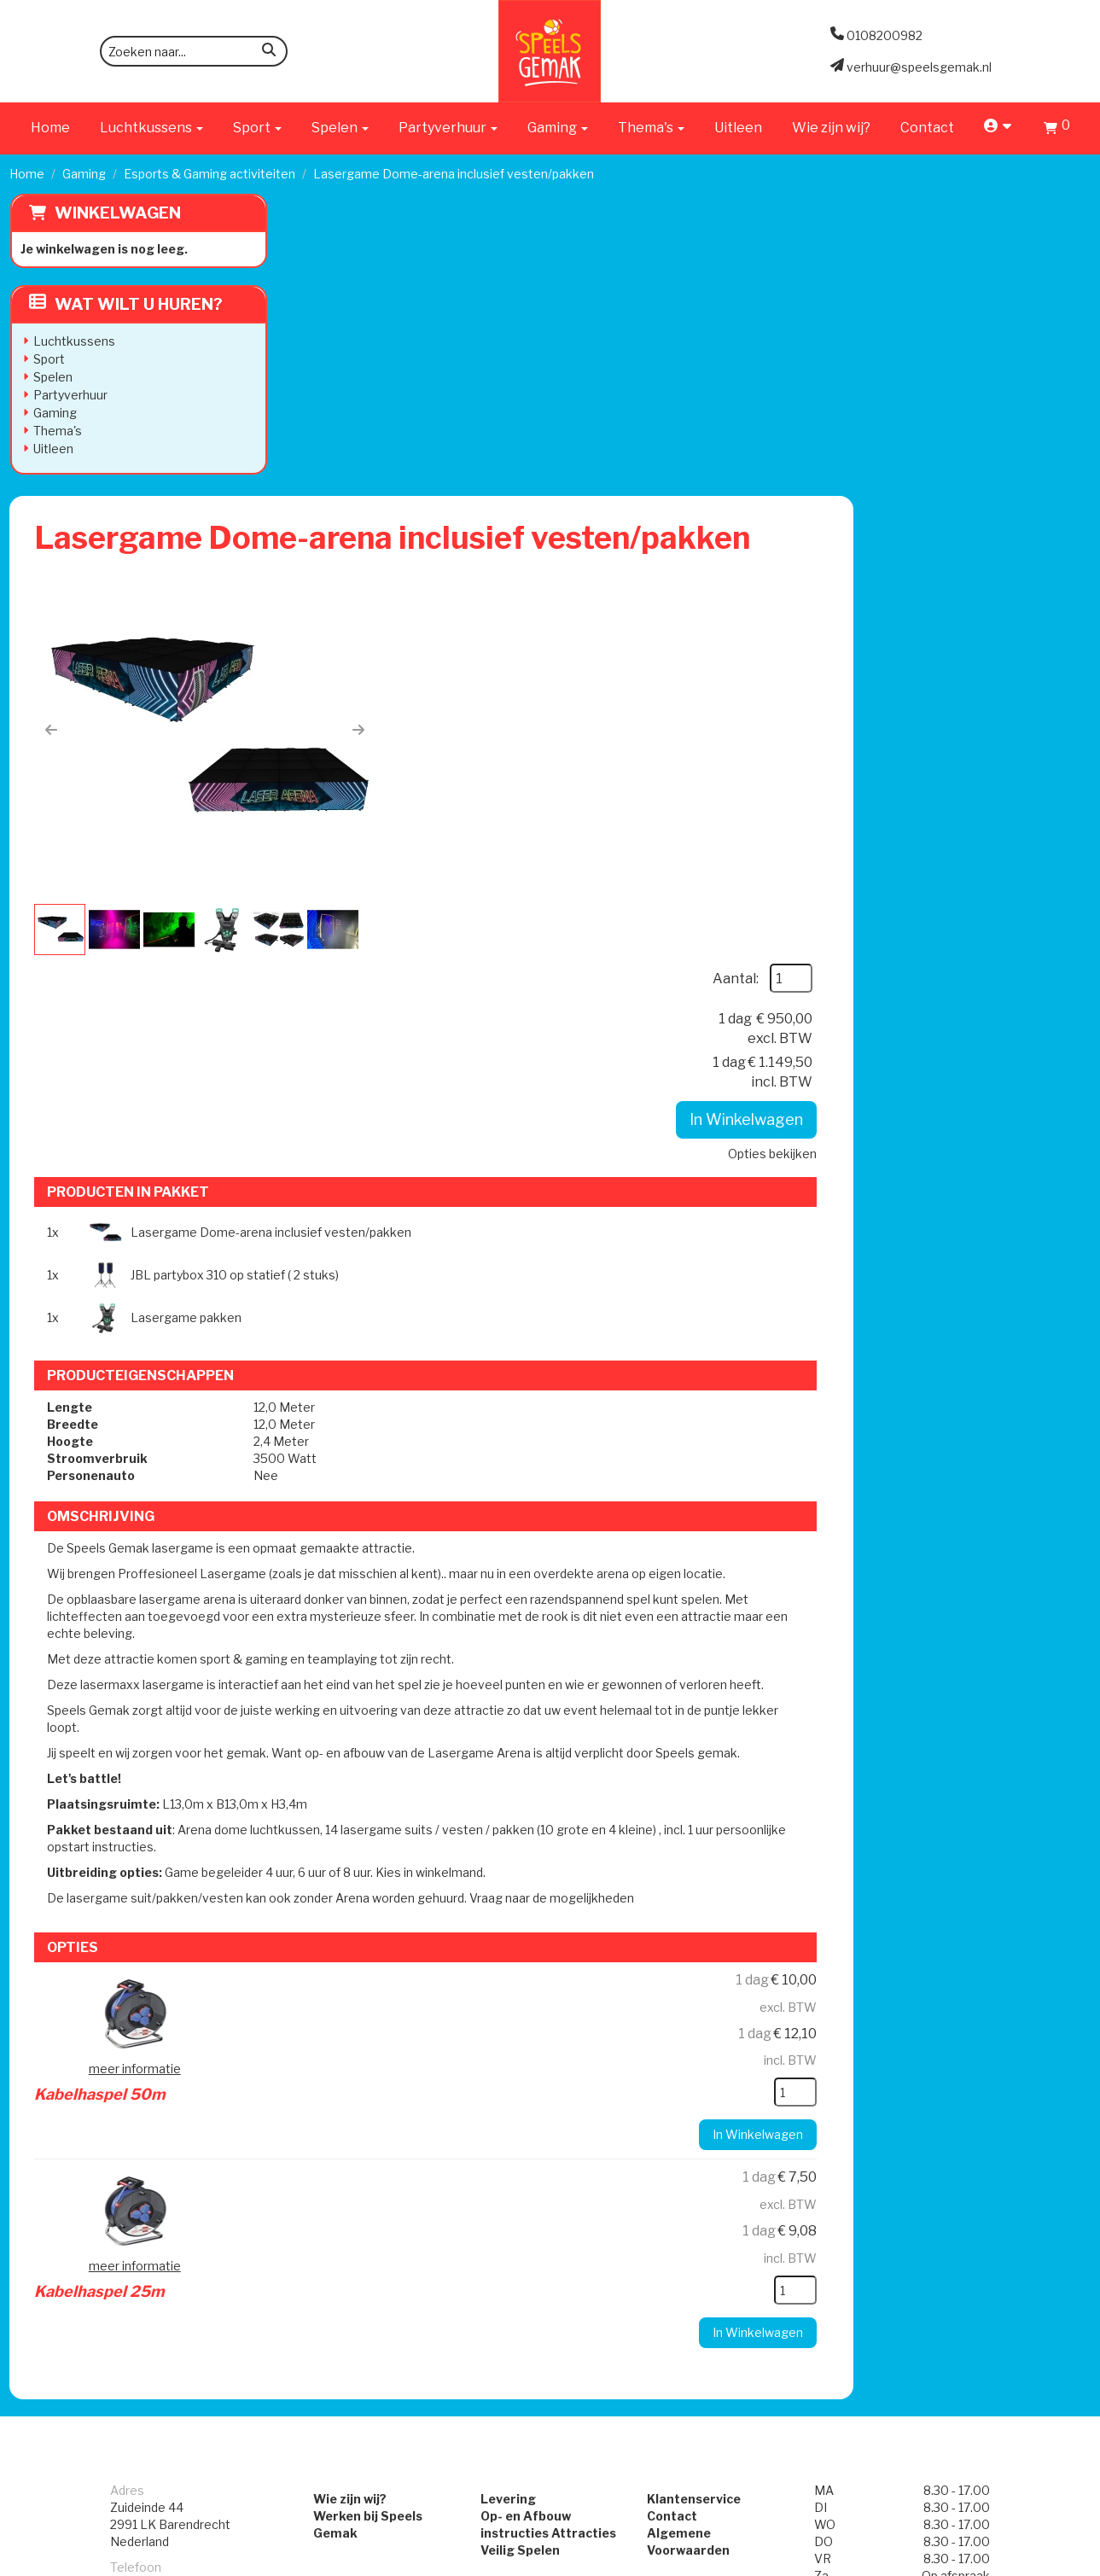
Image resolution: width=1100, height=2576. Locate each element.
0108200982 (148, 2017)
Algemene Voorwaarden (729, 1966)
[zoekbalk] (194, 51)
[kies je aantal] (1030, 1524)
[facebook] (1044, 2561)
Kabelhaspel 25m (564, 1617)
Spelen (52, 377)
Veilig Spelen (512, 1983)
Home (50, 127)
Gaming (84, 173)
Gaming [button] (557, 127)
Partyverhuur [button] (448, 127)
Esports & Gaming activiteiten (209, 173)
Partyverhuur (69, 395)
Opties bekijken (1007, 453)
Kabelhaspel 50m (565, 1419)
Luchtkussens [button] (151, 127)
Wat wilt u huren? (125, 304)
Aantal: (970, 278)
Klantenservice (701, 1932)
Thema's (56, 430)
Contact (927, 127)
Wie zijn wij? (831, 127)
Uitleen (738, 127)
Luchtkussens (73, 341)
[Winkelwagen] (1057, 130)
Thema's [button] (651, 127)
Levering (500, 1932)
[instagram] (1075, 2561)
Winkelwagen (117, 213)
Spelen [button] (340, 127)
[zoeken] (269, 52)
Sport (48, 359)
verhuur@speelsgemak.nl (182, 2060)
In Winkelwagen (981, 419)
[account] (998, 127)
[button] (324, 434)
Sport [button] (257, 127)
